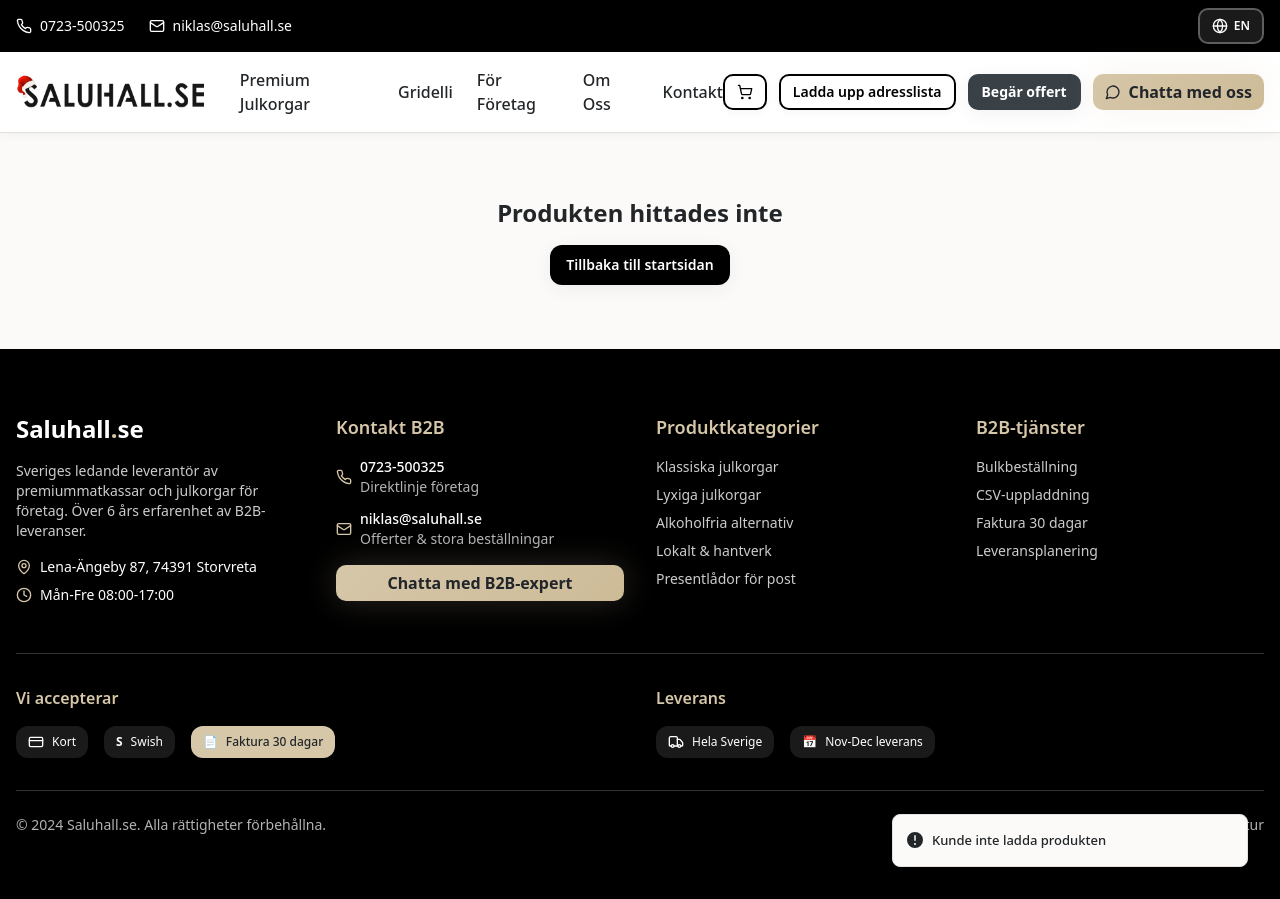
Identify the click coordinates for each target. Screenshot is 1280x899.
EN (1231, 25)
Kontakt (693, 92)
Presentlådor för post (726, 578)
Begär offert (1024, 91)
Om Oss (597, 92)
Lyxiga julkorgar (708, 494)
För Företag (506, 92)
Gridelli (425, 92)
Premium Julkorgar (275, 92)
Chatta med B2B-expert (479, 583)
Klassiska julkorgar (717, 466)
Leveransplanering (1037, 550)
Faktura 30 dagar (1032, 522)
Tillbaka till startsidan (639, 264)
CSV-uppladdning (1033, 494)
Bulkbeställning (1027, 466)
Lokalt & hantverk (714, 550)
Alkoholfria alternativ (724, 522)
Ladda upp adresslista (867, 91)
